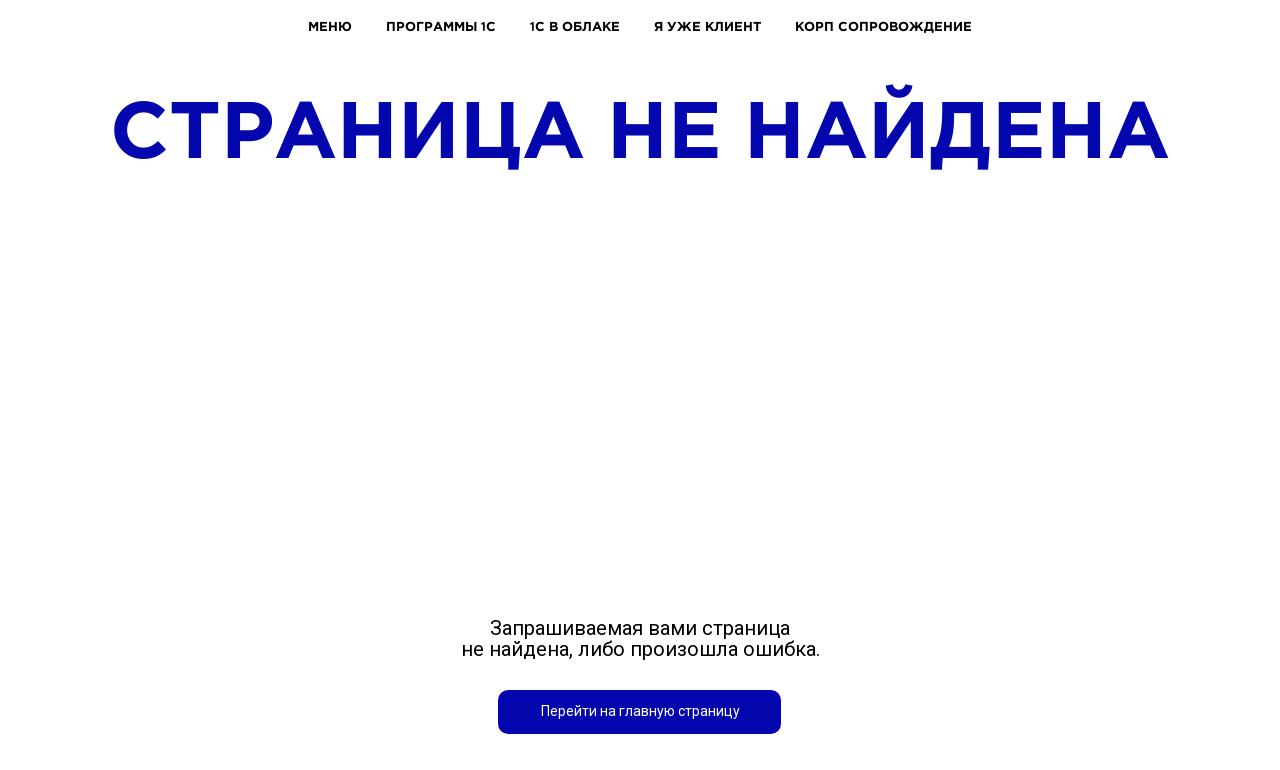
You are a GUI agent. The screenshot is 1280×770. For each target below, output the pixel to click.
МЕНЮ (330, 26)
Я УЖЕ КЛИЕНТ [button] (707, 26)
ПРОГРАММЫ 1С (441, 26)
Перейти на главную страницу (640, 711)
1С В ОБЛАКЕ (575, 26)
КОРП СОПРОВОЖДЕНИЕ (883, 26)
